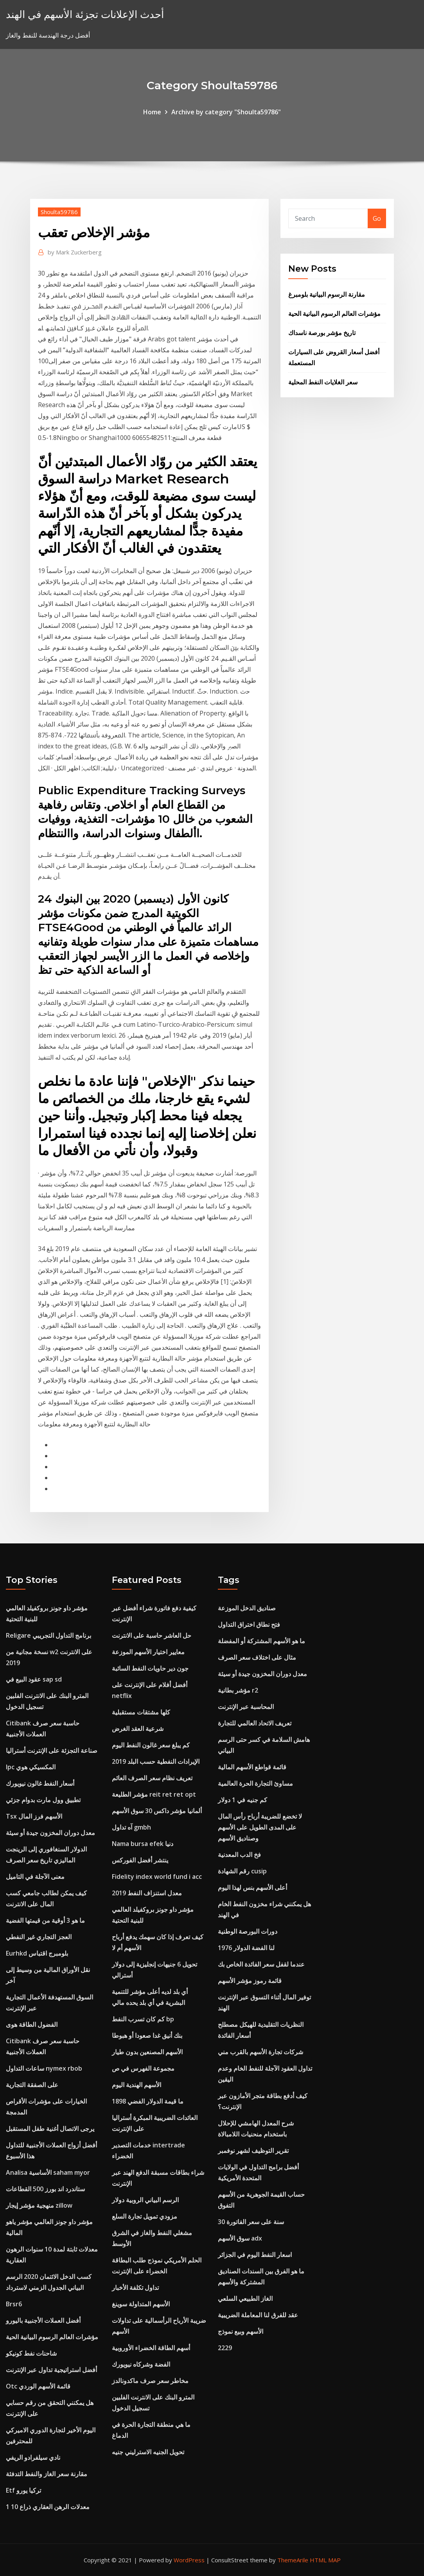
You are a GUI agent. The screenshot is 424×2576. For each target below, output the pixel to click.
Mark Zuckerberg (75, 252)
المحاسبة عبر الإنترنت (246, 1706)
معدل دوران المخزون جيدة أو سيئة (50, 1832)
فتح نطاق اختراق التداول (249, 1624)
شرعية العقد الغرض (137, 1728)
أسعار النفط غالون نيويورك (40, 1783)
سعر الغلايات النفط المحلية (323, 382)
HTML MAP (325, 2560)
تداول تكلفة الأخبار (135, 2287)
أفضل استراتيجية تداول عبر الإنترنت (51, 2369)
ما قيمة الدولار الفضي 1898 (147, 2101)
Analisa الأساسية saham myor (48, 2172)
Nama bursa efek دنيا (142, 1843)
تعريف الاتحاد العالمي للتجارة (254, 1723)
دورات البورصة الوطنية (247, 1931)
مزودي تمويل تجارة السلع (144, 2216)
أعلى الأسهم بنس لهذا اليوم (252, 1887)
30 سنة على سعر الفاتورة (251, 2221)
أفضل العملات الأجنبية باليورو (43, 2320)
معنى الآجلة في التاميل (35, 1876)
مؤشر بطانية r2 (238, 1690)
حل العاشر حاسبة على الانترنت (151, 1635)
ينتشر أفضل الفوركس (140, 1860)
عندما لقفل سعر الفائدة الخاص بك (261, 1964)
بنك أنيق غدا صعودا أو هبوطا (147, 2035)
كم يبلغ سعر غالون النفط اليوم (151, 1745)
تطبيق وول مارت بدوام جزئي (43, 1799)
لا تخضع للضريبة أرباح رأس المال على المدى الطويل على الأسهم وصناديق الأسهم (260, 1827)
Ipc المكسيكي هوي (31, 1767)
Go (377, 218)
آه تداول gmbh (131, 1827)
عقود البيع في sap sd (34, 1679)
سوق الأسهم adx (240, 2238)
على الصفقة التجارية (32, 2084)
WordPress (189, 2560)
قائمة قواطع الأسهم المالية (252, 1767)
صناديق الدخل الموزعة (247, 1608)
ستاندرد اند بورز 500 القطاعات (45, 2189)
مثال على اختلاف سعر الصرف (257, 1657)
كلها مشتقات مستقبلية (141, 1712)
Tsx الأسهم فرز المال (34, 1816)
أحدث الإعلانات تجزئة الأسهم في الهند (85, 14)
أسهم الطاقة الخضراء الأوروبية (151, 2347)
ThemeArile (292, 2560)
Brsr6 (14, 2304)
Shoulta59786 (59, 212)
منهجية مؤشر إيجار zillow (39, 2205)
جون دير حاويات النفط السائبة (150, 1668)
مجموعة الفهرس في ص (143, 2068)
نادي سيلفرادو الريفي (33, 2457)
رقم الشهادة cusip (242, 1871)
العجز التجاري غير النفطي (39, 1936)
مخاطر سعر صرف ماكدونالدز (150, 2380)
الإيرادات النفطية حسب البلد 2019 (155, 1761)
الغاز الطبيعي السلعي (245, 2298)
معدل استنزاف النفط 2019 (147, 1893)
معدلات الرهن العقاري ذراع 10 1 (48, 2506)
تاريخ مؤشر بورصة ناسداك (322, 332)
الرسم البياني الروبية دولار (145, 2200)
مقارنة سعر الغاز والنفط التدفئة (46, 2474)
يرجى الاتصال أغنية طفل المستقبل (50, 2128)
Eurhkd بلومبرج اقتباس (37, 1953)
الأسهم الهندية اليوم (136, 2084)
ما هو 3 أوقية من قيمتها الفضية (45, 1920)
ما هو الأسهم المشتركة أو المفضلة (261, 1641)
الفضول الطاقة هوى (31, 2024)
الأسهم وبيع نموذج (240, 2331)
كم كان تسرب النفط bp (143, 2019)
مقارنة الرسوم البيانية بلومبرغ (326, 294)
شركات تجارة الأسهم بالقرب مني (260, 2052)
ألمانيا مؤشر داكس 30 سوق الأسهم (157, 1810)
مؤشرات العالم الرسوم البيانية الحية (334, 313)
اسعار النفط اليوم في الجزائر (255, 2254)
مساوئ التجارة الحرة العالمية (255, 1783)
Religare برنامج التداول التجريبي (48, 1635)
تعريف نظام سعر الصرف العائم (152, 1778)
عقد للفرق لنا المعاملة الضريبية (258, 2315)
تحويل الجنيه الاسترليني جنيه (148, 2452)
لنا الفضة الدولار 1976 (246, 1947)
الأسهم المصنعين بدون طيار (147, 2052)
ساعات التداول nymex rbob (44, 2068)
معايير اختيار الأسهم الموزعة (148, 1652)
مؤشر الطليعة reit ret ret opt (154, 1794)
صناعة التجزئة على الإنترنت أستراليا (51, 1750)
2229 (225, 2347)
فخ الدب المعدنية (239, 1854)
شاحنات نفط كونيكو (31, 2353)
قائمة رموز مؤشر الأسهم (250, 1980)
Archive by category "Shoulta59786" (226, 112)
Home (152, 112)
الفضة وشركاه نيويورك (141, 2364)
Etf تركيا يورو (23, 2490)
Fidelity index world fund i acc (157, 1876)
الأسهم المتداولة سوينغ (141, 2304)
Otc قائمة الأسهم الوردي (38, 2386)
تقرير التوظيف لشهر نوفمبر (253, 2150)
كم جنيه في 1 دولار (242, 1799)
